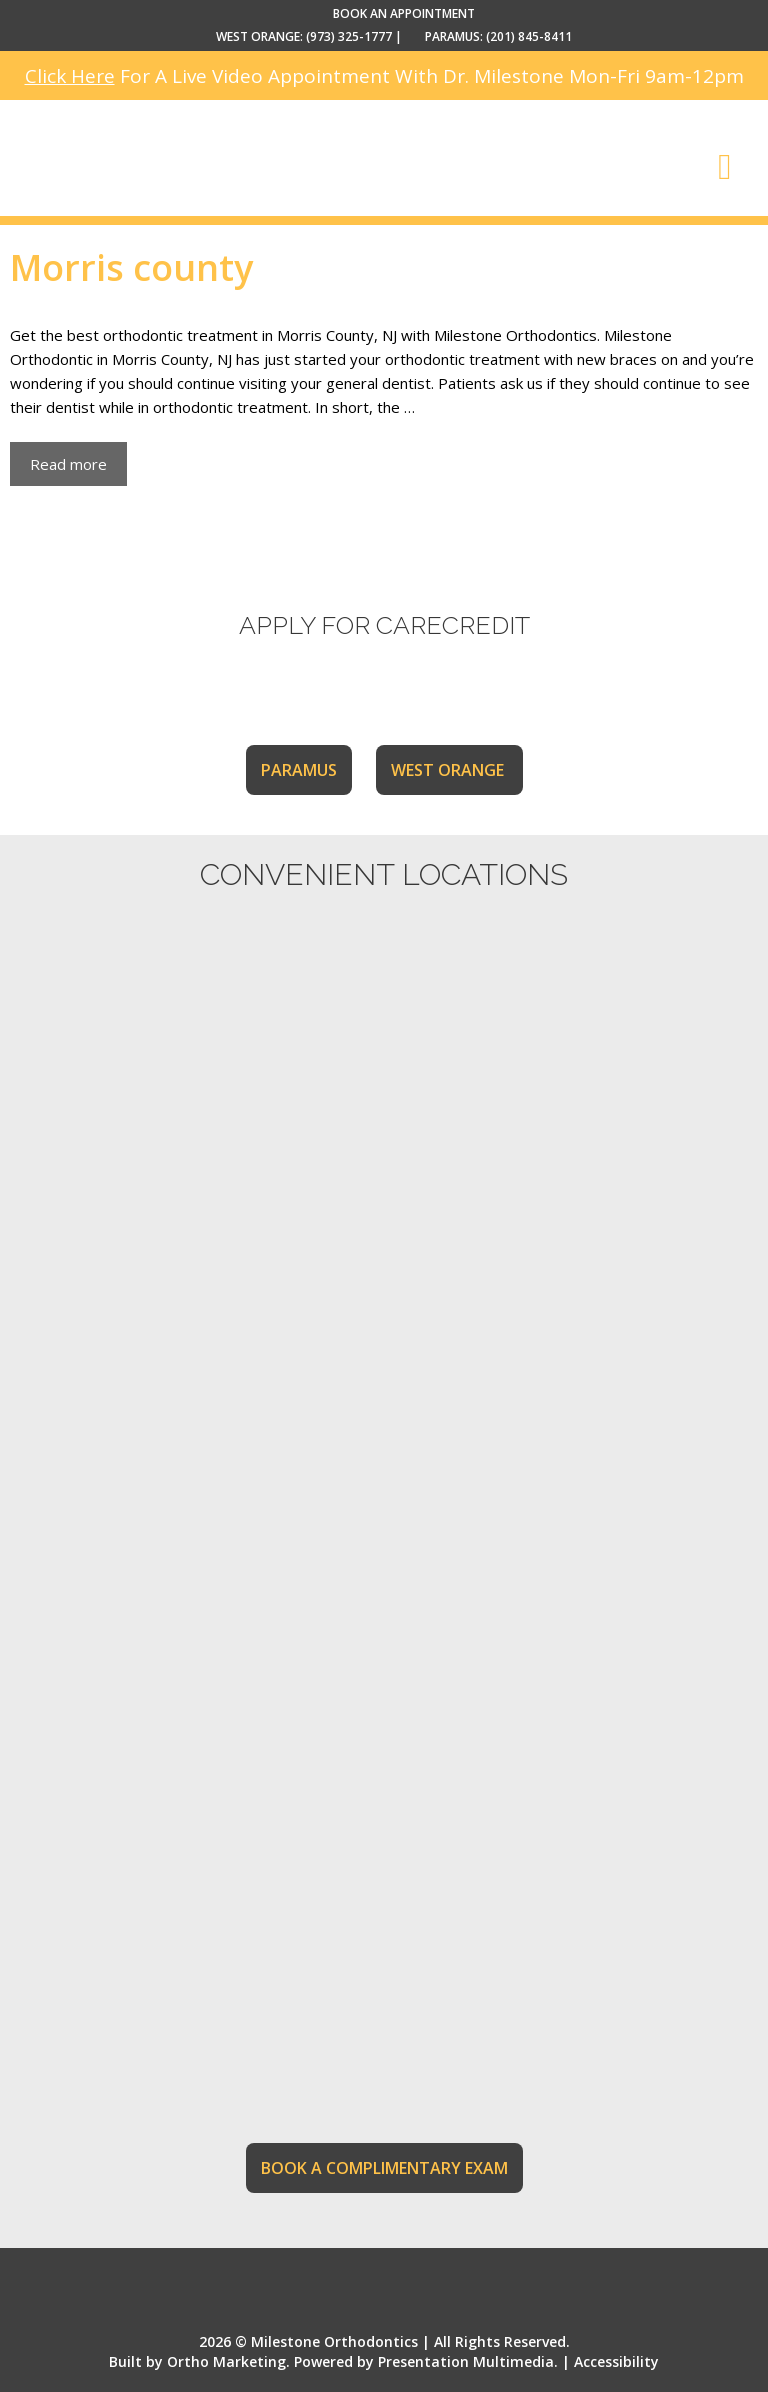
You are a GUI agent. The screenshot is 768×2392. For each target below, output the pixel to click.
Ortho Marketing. (228, 2361)
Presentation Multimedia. (468, 2361)
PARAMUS (299, 770)
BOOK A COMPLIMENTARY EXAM (384, 2168)
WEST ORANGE (449, 770)
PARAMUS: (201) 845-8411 (498, 36)
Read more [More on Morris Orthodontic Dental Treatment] (68, 464)
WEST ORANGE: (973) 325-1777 (304, 36)
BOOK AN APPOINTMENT (404, 13)
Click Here (70, 76)
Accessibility (616, 2361)
